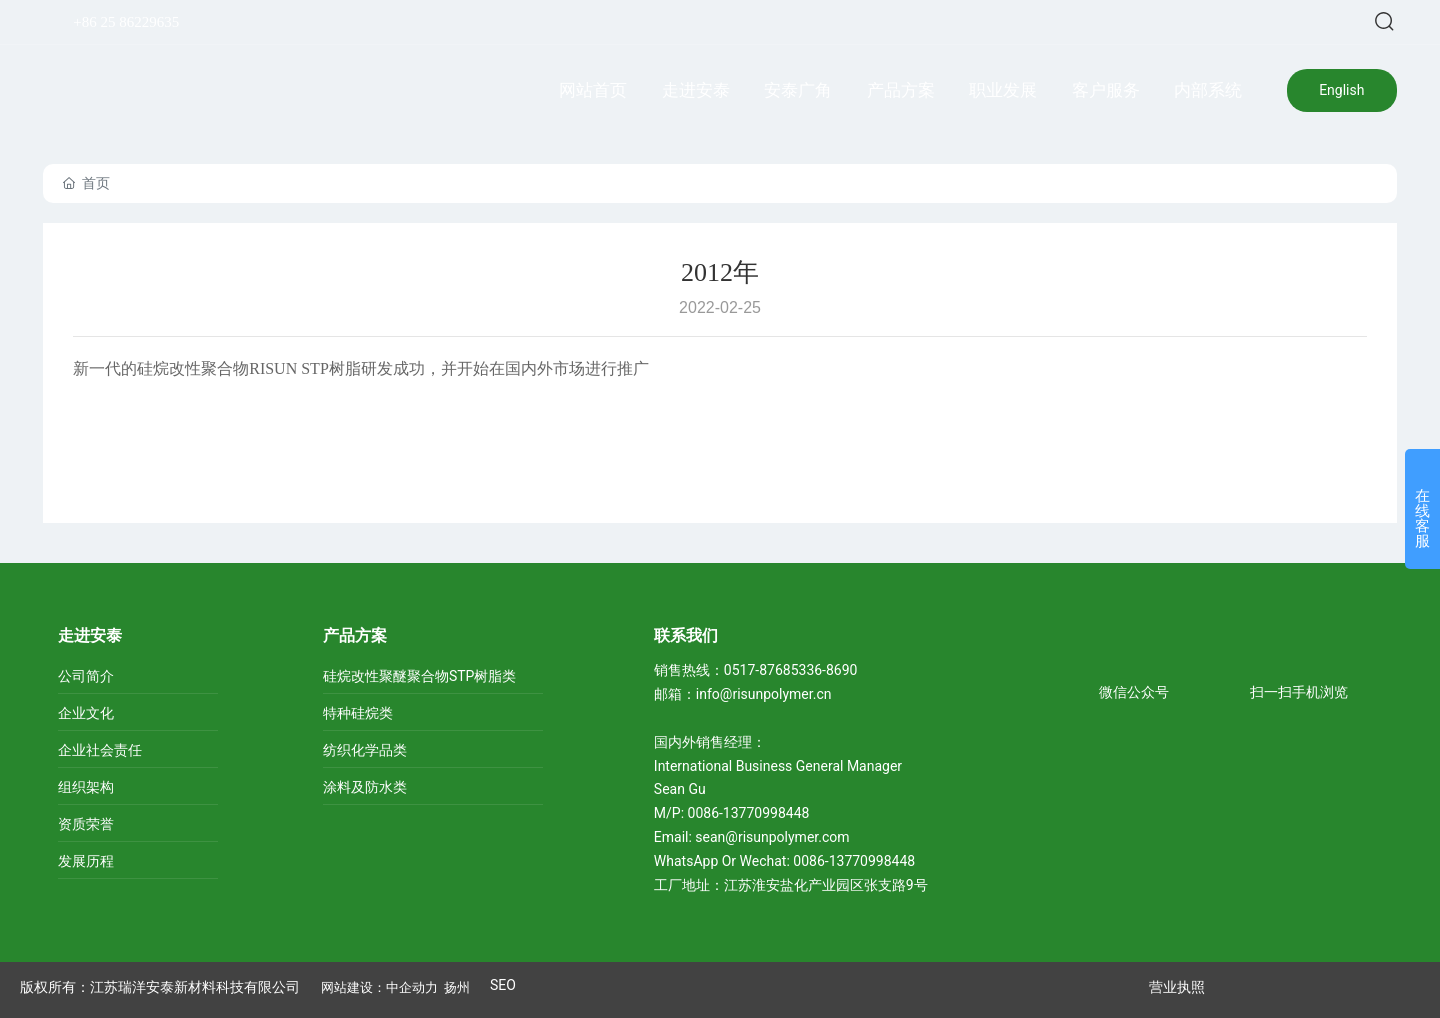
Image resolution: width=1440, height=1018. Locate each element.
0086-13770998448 (750, 813)
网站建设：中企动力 (379, 987)
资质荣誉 (86, 824)
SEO (503, 985)
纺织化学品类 (365, 750)
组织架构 (86, 787)
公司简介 (86, 676)
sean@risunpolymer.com (772, 837)
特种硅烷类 (358, 713)
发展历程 (86, 861)
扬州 (457, 987)
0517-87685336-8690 (791, 670)
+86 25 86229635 (126, 22)
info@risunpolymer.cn (764, 694)
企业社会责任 (100, 750)
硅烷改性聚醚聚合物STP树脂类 (420, 676)
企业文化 (86, 713)
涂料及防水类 (365, 787)
